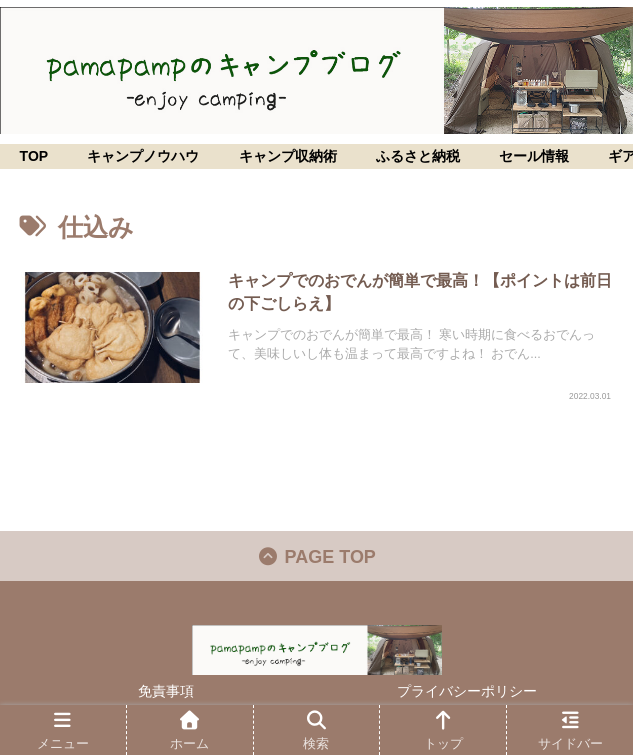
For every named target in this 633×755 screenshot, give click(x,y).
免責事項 (166, 691)
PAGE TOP (316, 557)
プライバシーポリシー (467, 691)
